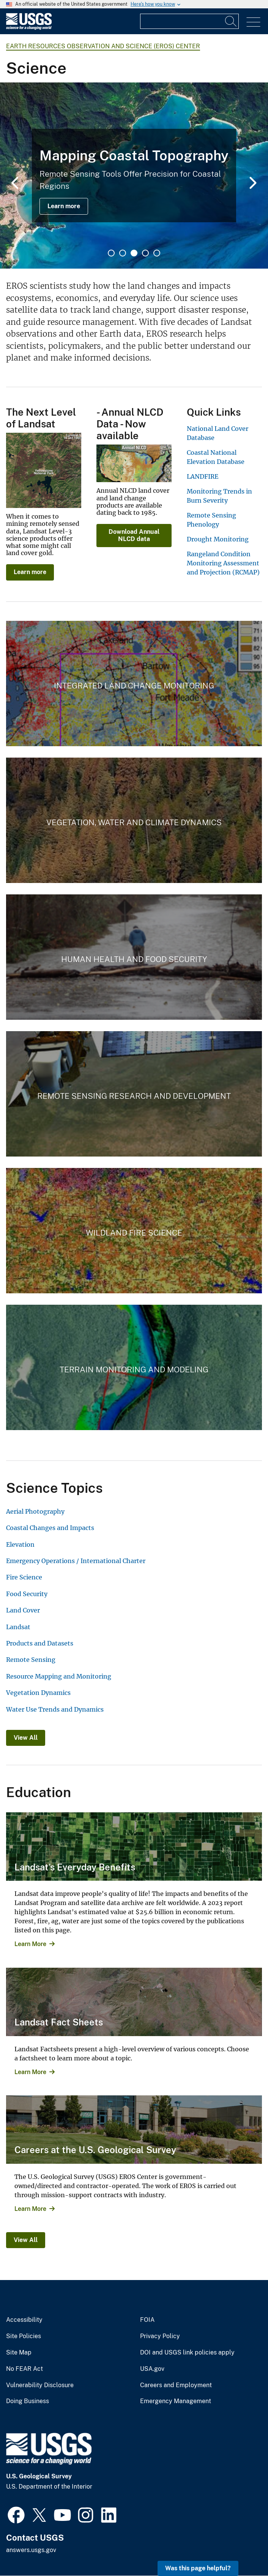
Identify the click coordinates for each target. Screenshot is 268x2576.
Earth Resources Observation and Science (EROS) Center (103, 46)
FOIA (147, 2320)
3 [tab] (134, 253)
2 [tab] (122, 253)
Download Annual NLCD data (134, 535)
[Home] (29, 28)
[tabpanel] (134, 175)
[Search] (231, 21)
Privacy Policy (160, 2336)
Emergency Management (175, 2401)
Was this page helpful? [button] (198, 2568)
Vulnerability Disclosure (40, 2385)
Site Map (19, 2352)
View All (26, 1737)
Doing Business (27, 2401)
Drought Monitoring (218, 539)
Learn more (63, 206)
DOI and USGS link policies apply (187, 2352)
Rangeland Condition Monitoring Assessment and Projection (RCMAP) (223, 563)
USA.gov (152, 2369)
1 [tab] (111, 253)
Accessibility (24, 2320)
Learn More (30, 1944)
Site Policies (23, 2336)
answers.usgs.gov (31, 2550)
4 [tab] (145, 253)
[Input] (189, 21)
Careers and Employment (176, 2385)
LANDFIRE (202, 476)
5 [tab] (156, 253)
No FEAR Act (24, 2369)
